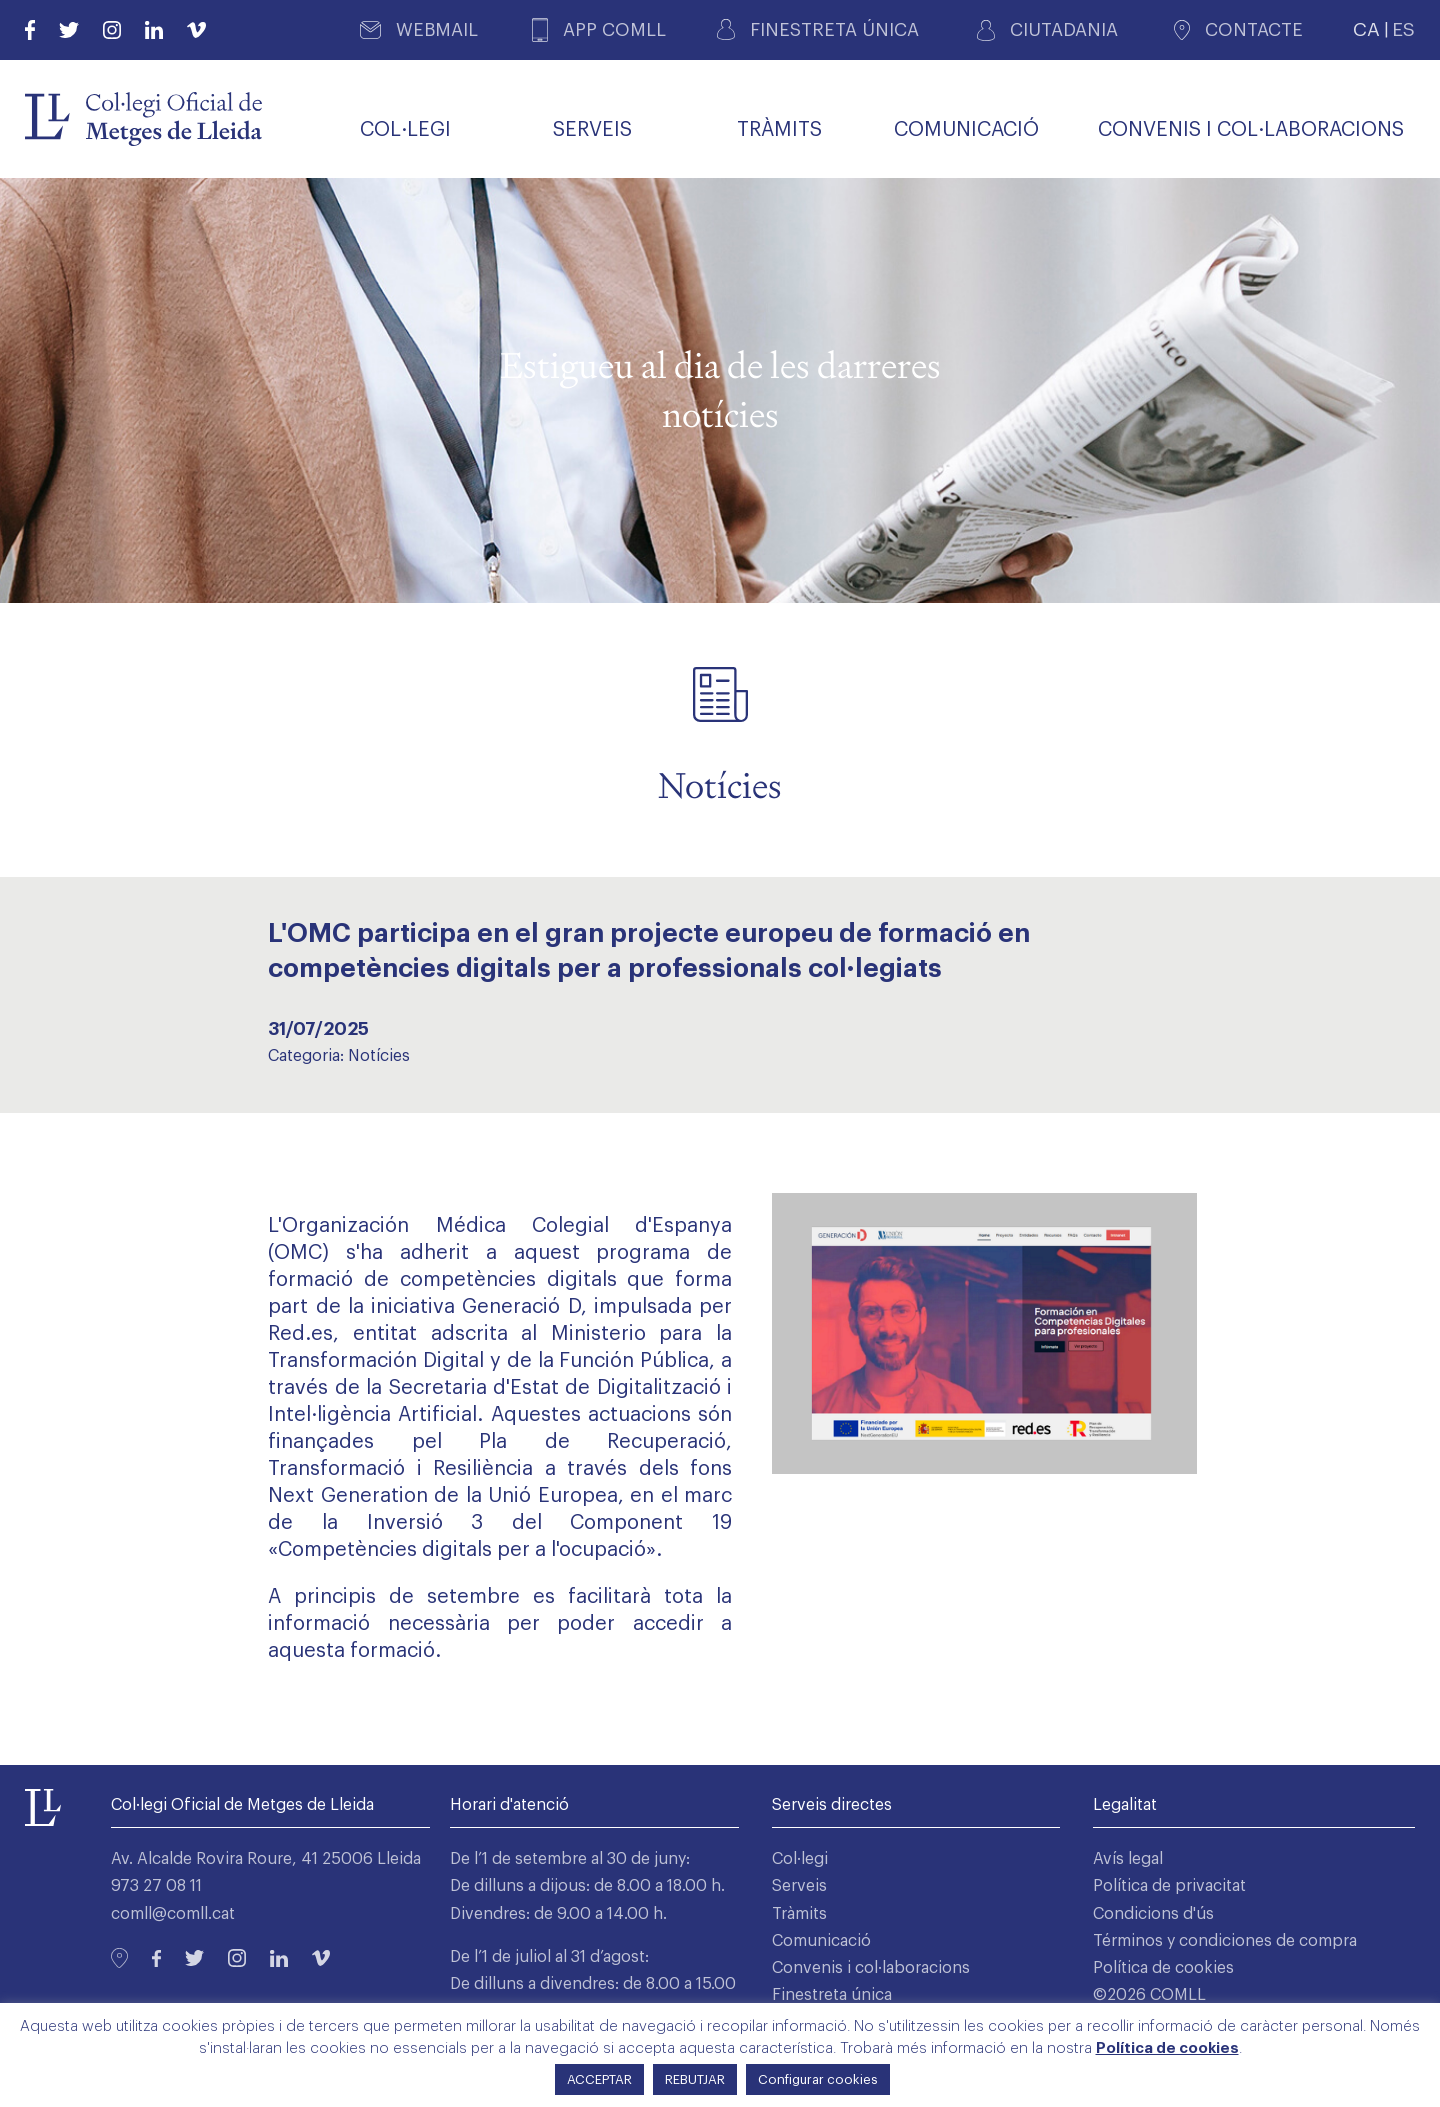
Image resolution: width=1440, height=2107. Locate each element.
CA (1366, 29)
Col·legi (800, 1859)
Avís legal (1128, 1859)
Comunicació (821, 1941)
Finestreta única (832, 1995)
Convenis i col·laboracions (871, 1968)
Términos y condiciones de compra (1225, 1941)
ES (1403, 29)
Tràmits (799, 1914)
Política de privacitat (1169, 1886)
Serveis (799, 1886)
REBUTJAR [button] (695, 2079)
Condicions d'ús (1153, 1914)
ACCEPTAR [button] (599, 2079)
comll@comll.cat (173, 1914)
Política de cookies (1163, 1968)
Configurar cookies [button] (818, 2079)
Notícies (379, 1056)
